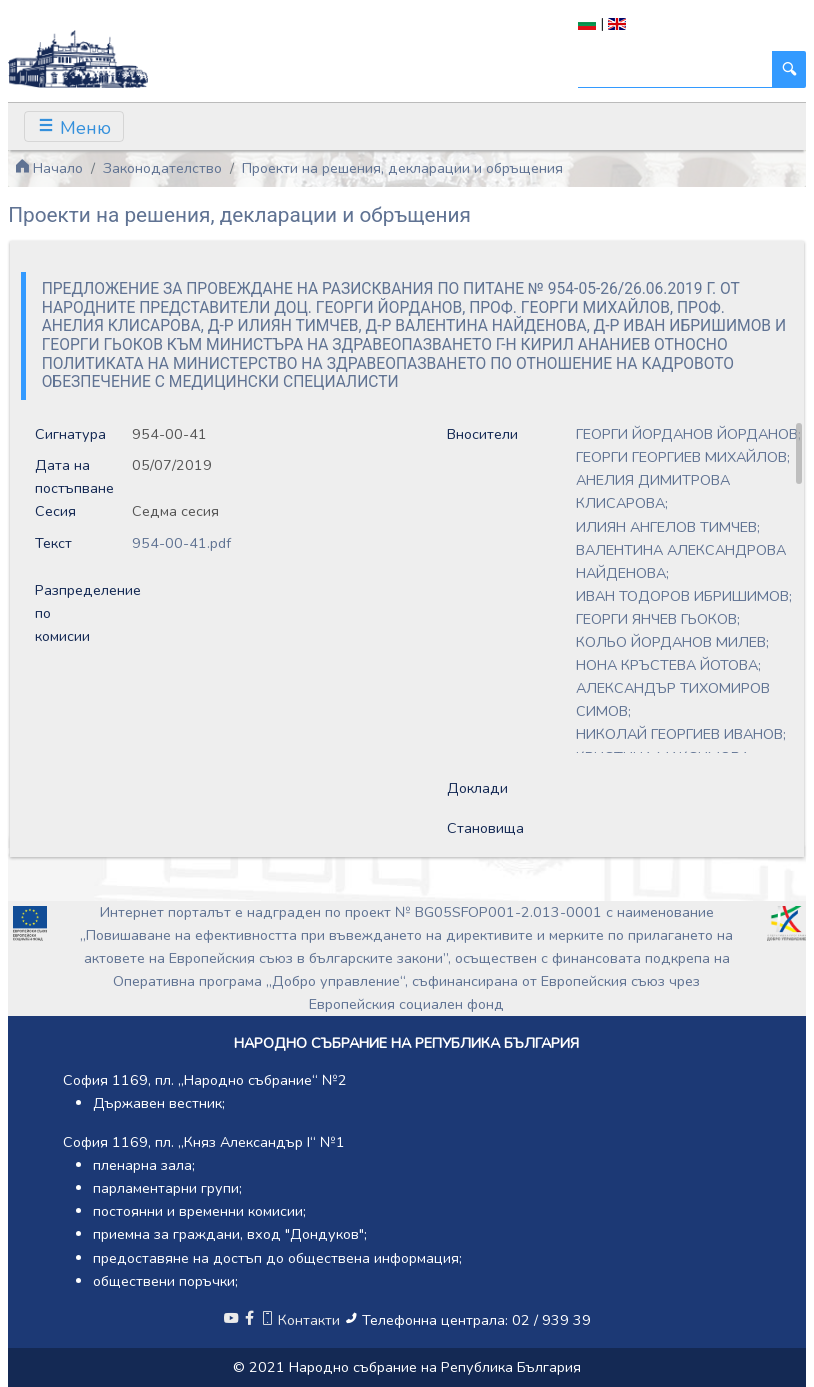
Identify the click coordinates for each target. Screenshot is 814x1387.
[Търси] (675, 69)
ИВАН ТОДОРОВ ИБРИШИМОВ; (684, 596)
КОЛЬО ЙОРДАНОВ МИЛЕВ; (672, 642)
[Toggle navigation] (74, 126)
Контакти (302, 1320)
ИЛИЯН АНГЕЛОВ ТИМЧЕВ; (668, 527)
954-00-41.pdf (181, 543)
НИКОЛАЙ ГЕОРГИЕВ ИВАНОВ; (681, 734)
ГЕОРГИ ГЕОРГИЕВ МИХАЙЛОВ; (683, 457)
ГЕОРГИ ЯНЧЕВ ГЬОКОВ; (658, 619)
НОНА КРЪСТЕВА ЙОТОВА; (668, 665)
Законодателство (162, 168)
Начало (49, 168)
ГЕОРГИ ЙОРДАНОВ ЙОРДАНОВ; (688, 434)
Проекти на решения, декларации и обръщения (402, 168)
